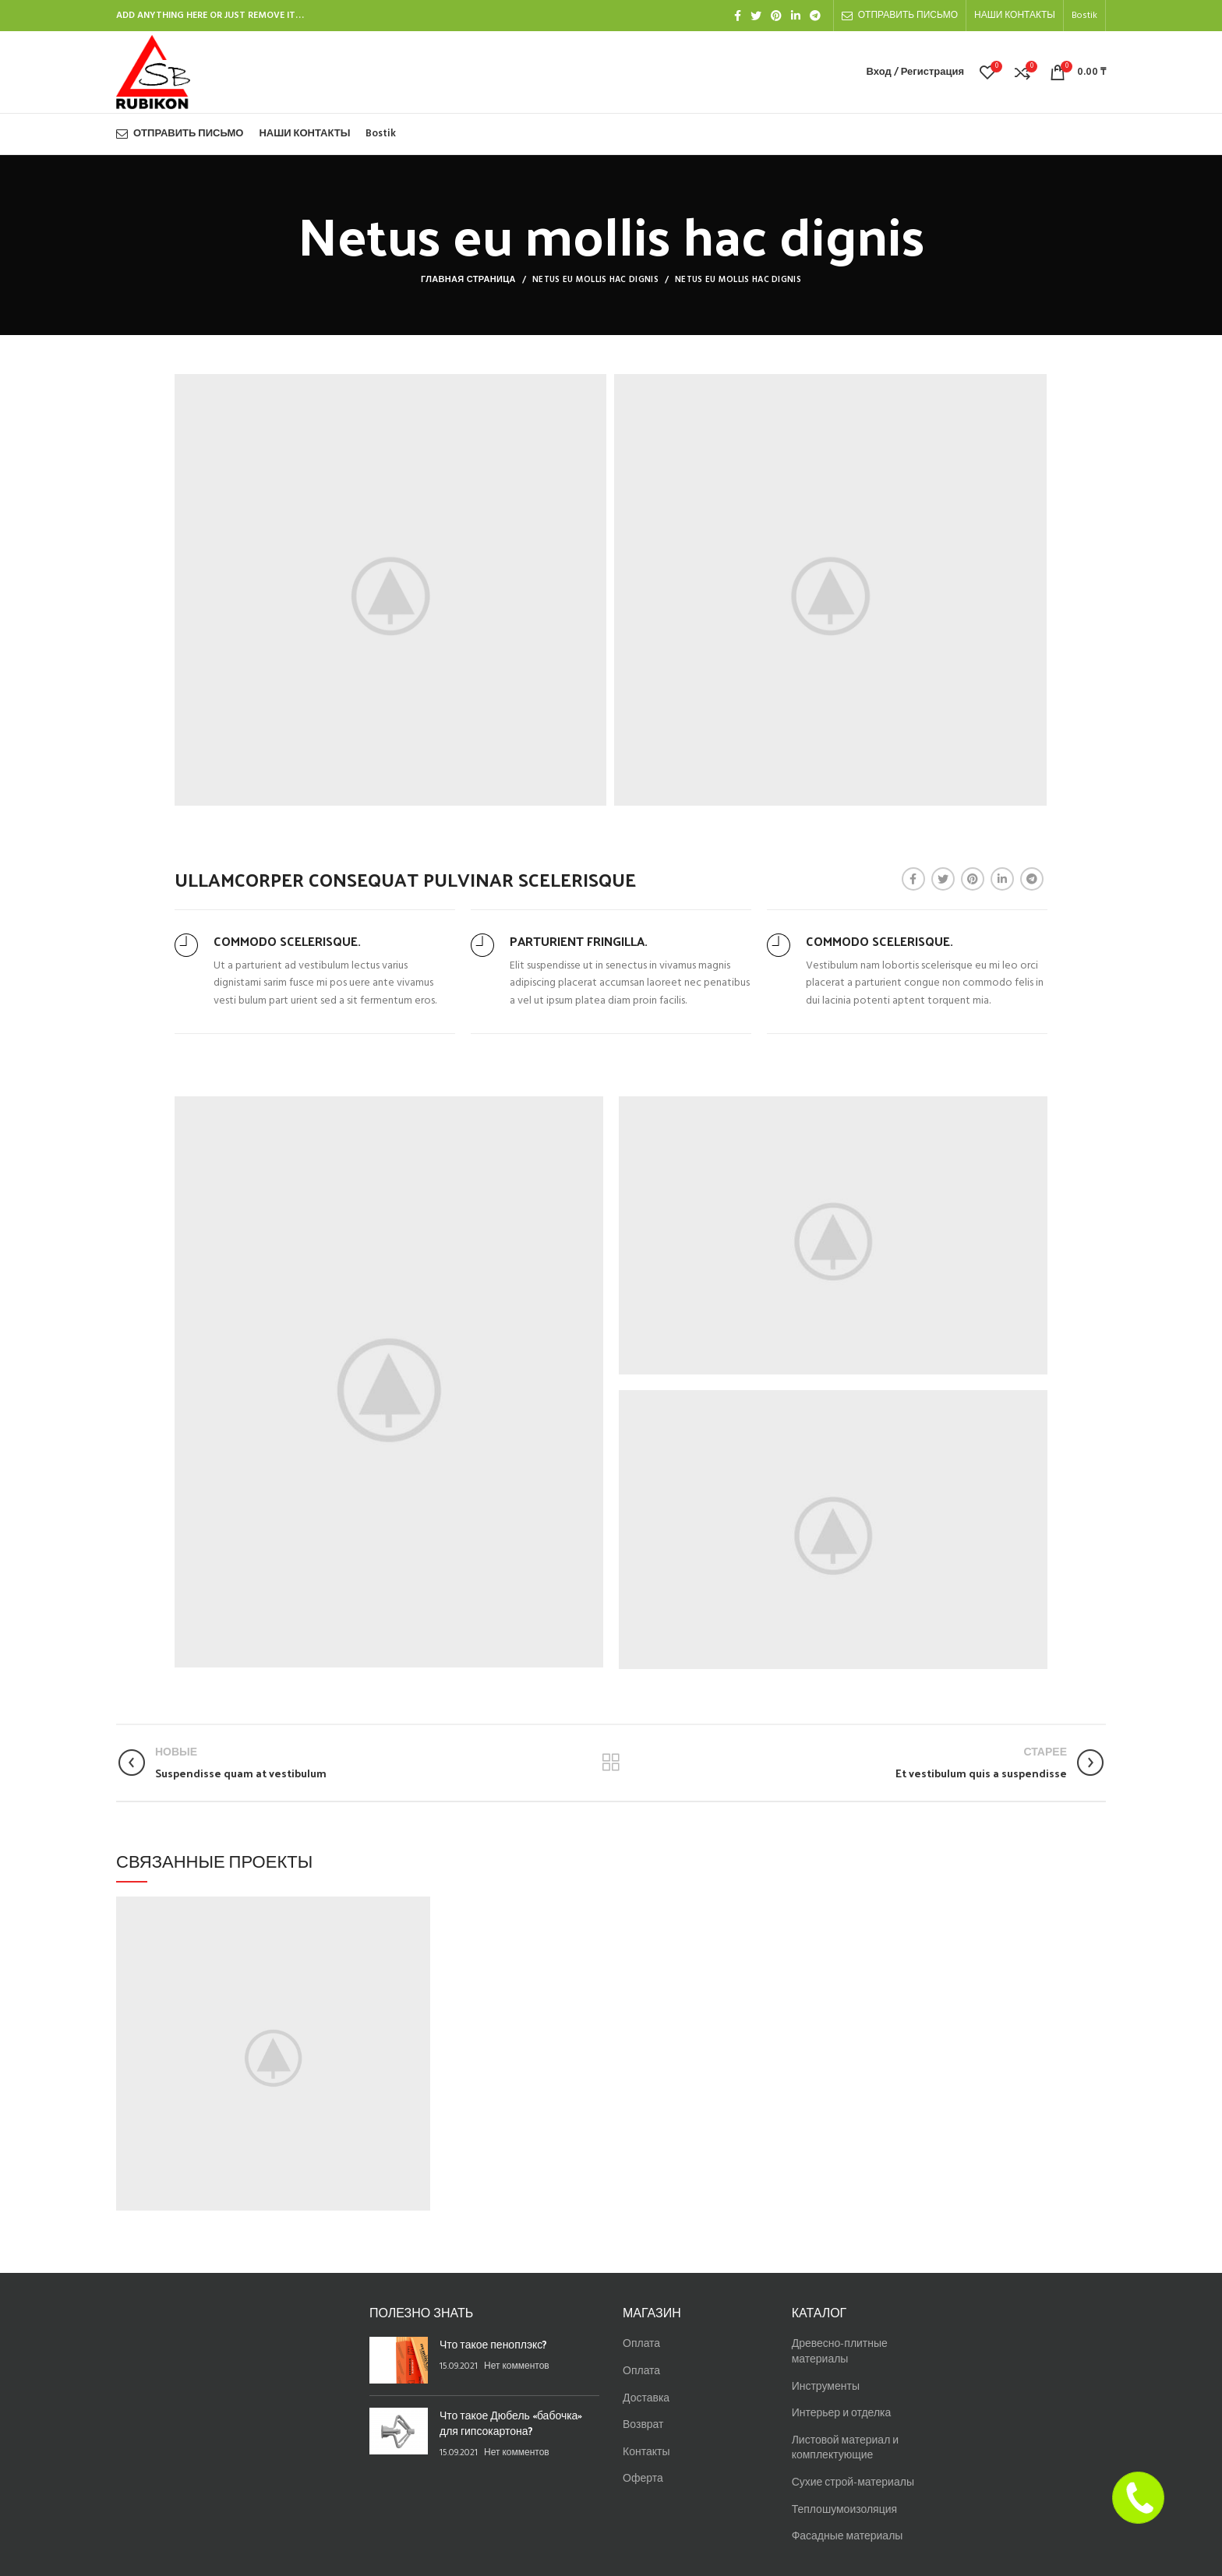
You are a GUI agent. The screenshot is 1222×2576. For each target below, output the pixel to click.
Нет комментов (516, 2366)
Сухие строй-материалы (853, 2483)
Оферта (643, 2479)
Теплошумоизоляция (844, 2510)
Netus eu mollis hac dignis (595, 280)
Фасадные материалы (847, 2537)
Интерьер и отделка (842, 2413)
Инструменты (826, 2387)
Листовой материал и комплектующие (845, 2448)
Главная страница (468, 279)
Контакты (646, 2452)
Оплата (641, 2344)
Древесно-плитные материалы (840, 2352)
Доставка (646, 2399)
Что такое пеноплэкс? (493, 2344)
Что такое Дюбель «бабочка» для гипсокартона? (511, 2422)
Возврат (643, 2425)
